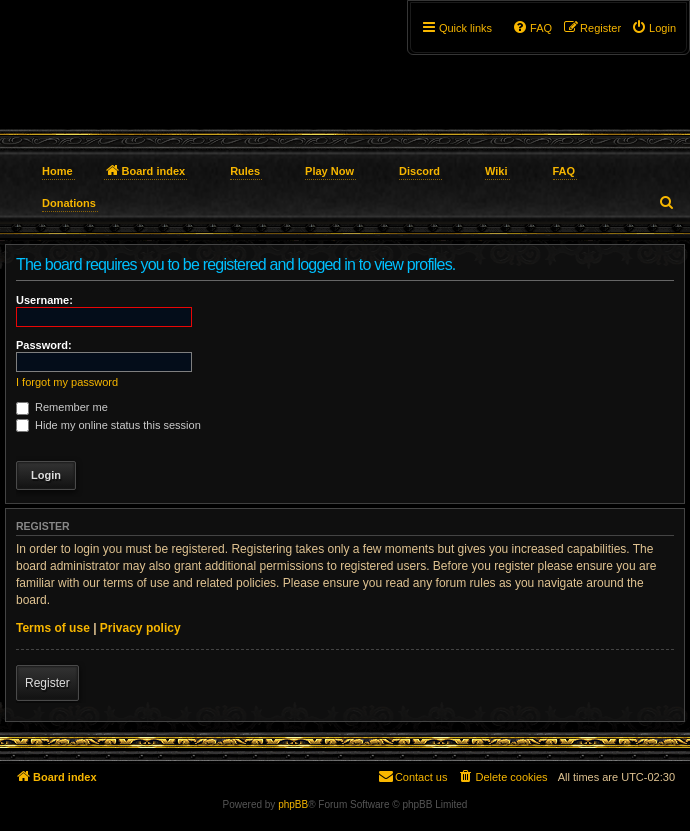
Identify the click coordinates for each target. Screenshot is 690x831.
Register (47, 683)
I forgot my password (67, 382)
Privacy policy (140, 628)
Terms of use (53, 628)
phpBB (293, 804)
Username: (44, 300)
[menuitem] (653, 28)
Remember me (62, 407)
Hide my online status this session (108, 425)
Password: (44, 345)
